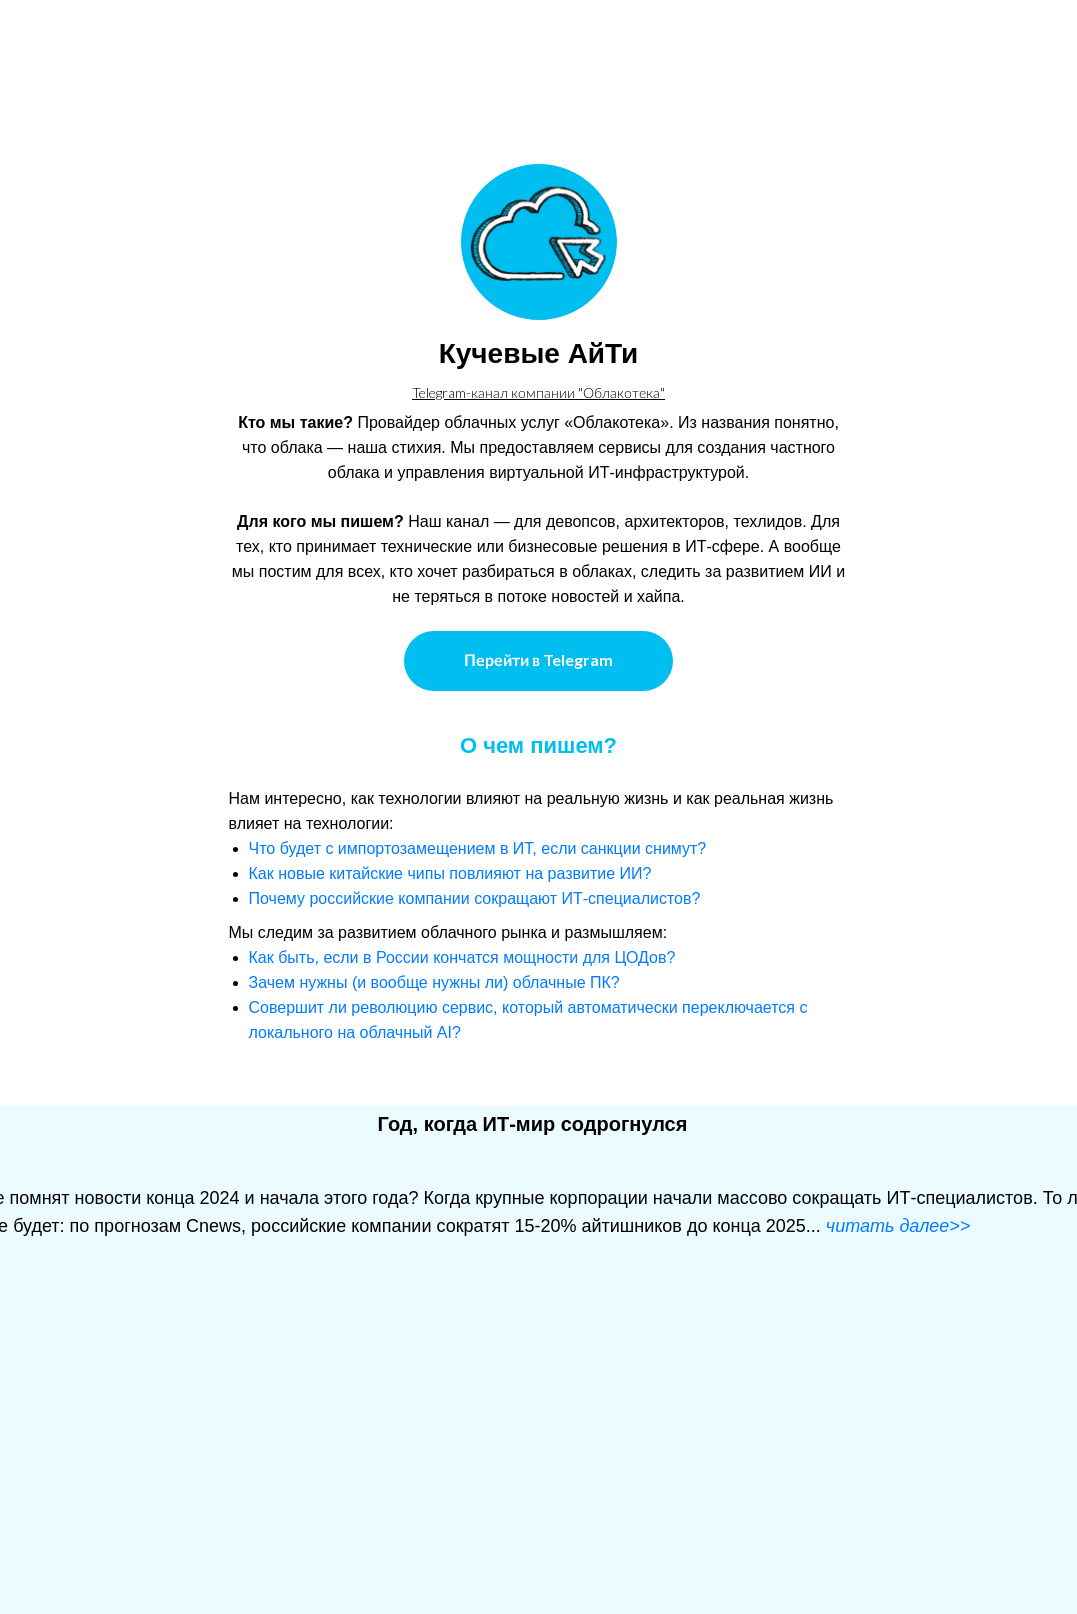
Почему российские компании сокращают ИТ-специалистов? (475, 898)
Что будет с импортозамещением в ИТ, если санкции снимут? (478, 848)
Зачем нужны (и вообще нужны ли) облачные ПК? (434, 982)
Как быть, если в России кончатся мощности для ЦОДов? (462, 957)
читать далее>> (898, 1226)
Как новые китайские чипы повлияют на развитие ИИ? (450, 873)
